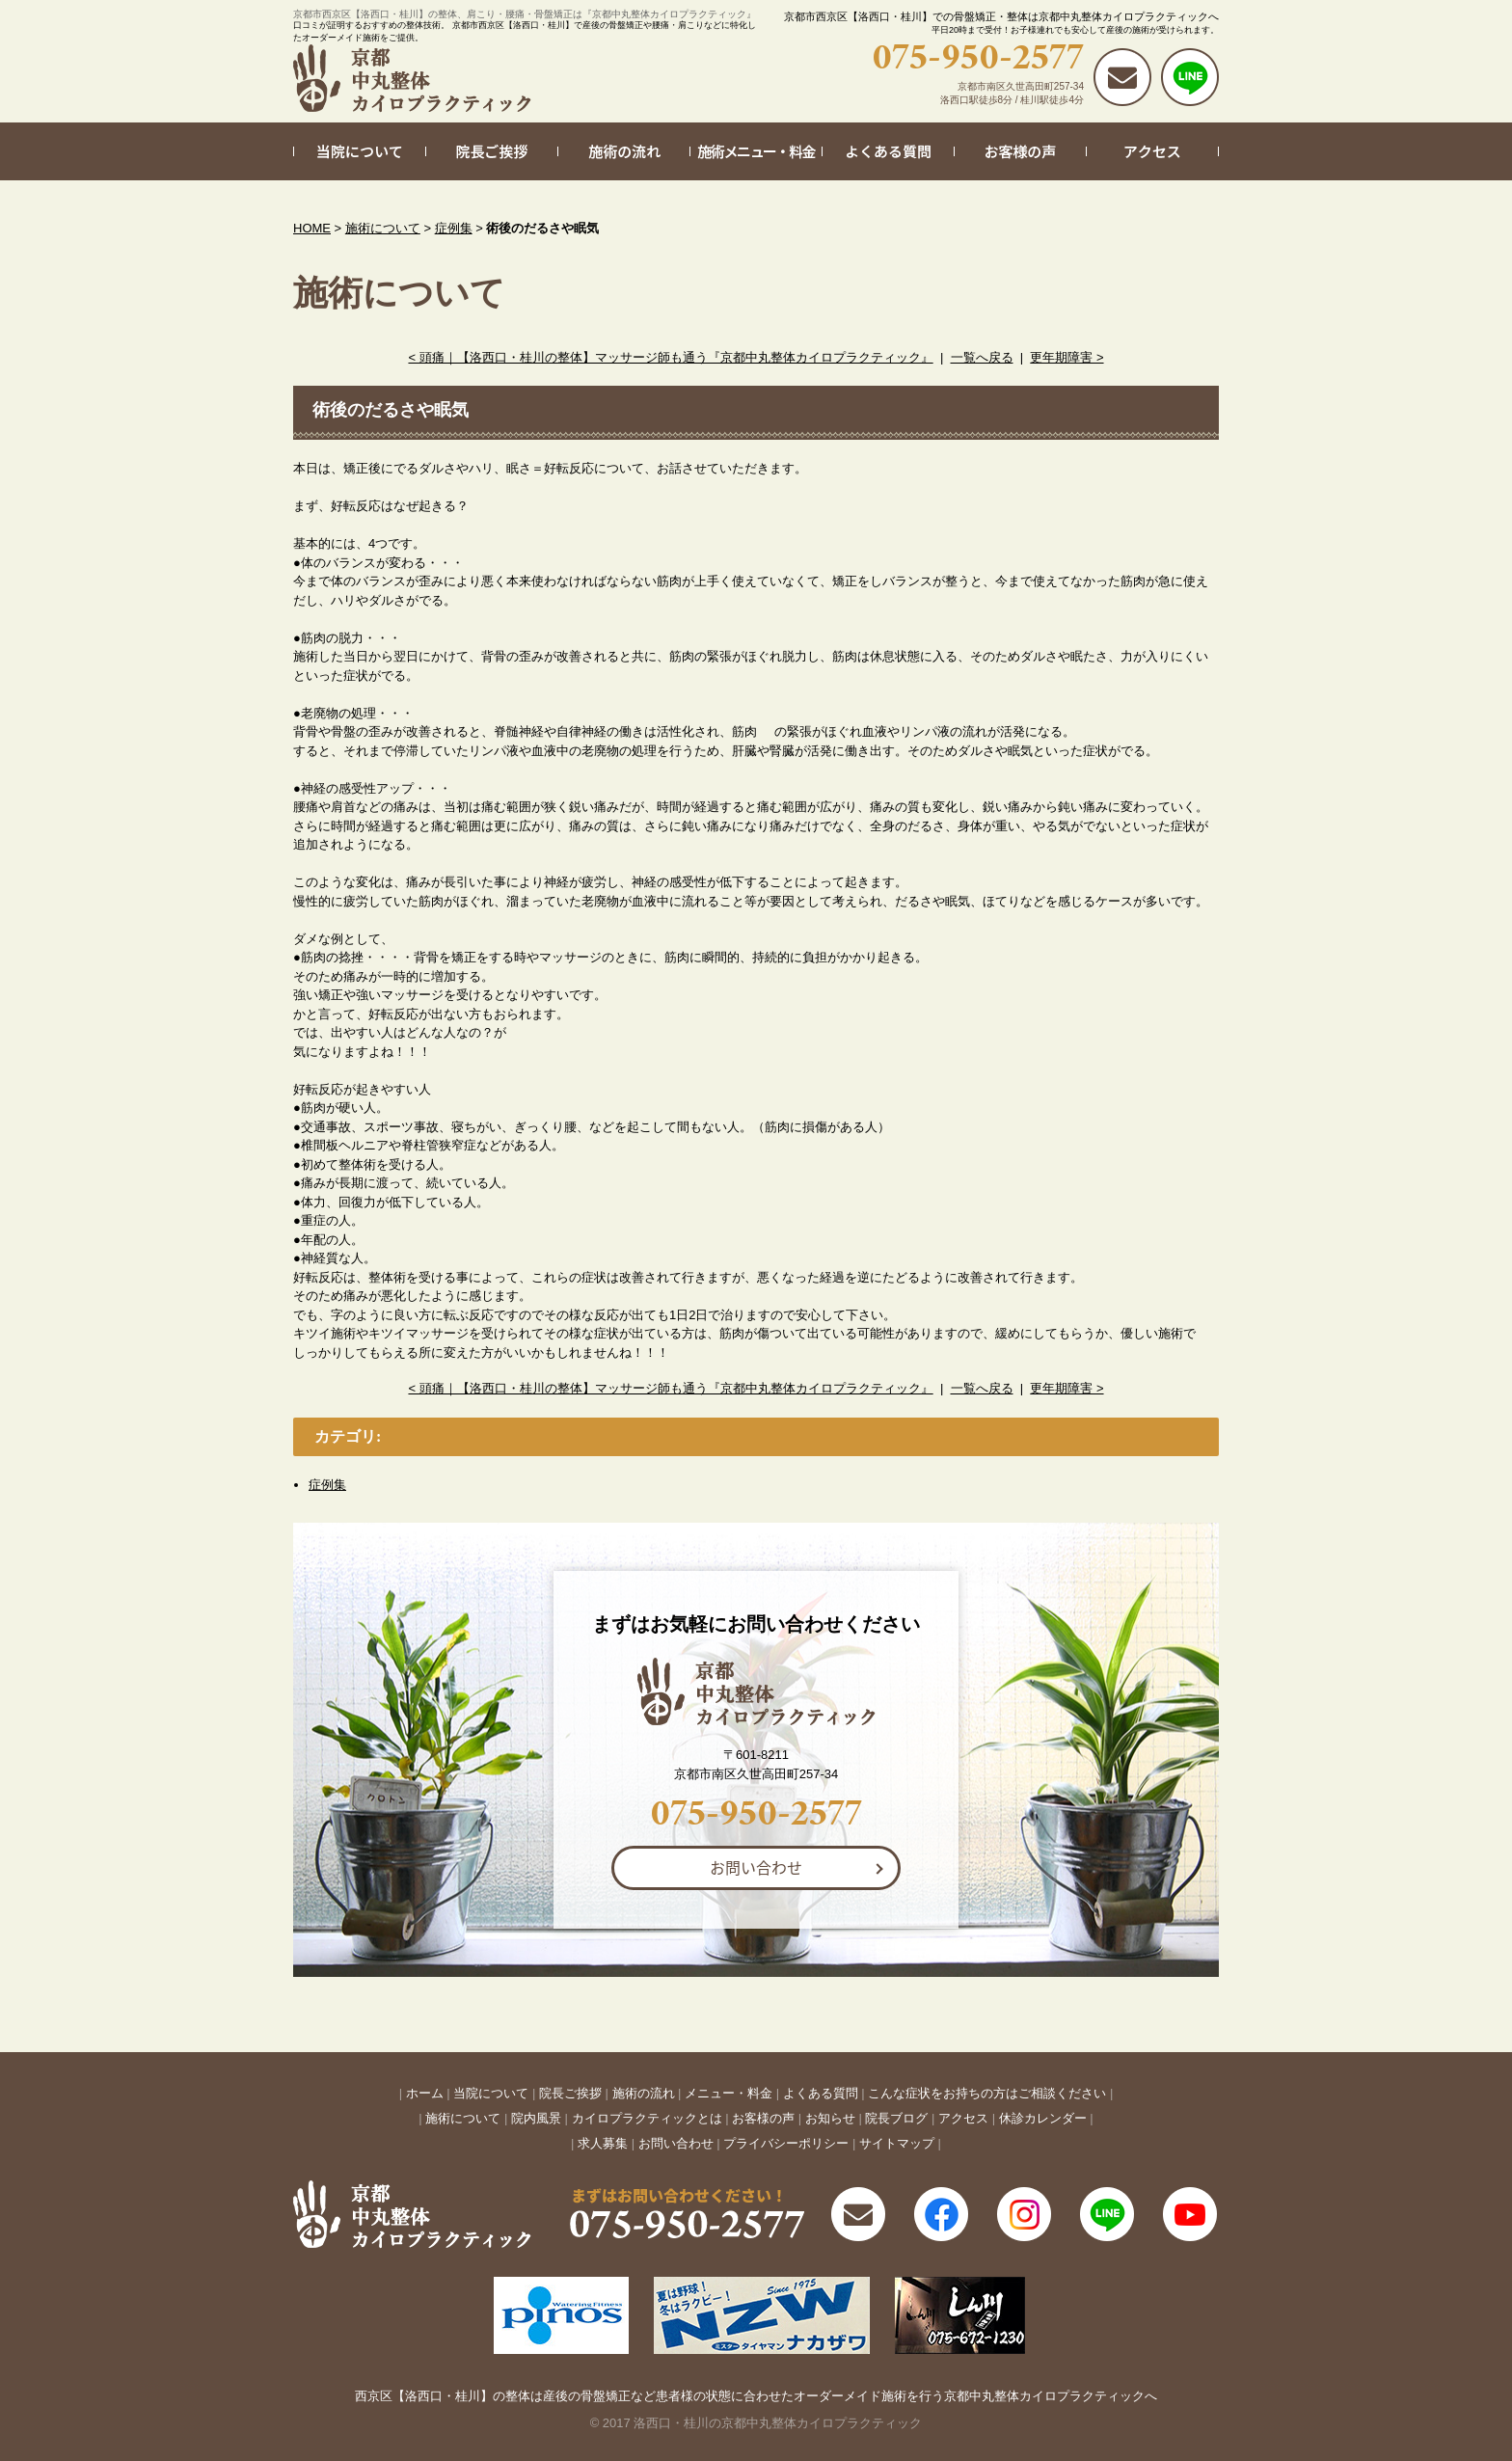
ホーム (425, 2093)
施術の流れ (643, 2093)
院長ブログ (896, 2118)
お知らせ (830, 2118)
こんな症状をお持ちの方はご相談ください (987, 2093)
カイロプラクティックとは (647, 2118)
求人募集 (603, 2143)
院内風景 (536, 2118)
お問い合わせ (756, 1867)
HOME (312, 228)
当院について (490, 2093)
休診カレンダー (1043, 2118)
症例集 (453, 228)
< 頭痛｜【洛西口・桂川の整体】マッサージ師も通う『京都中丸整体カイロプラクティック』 (670, 357)
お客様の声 (763, 2118)
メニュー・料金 (728, 2093)
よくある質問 (820, 2093)
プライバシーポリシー (786, 2143)
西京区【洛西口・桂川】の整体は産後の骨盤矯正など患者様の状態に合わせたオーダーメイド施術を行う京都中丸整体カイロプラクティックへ (756, 2396)
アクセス (963, 2118)
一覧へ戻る (982, 357)
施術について (382, 228)
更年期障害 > (1066, 357)
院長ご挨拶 (570, 2093)
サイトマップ (896, 2143)
